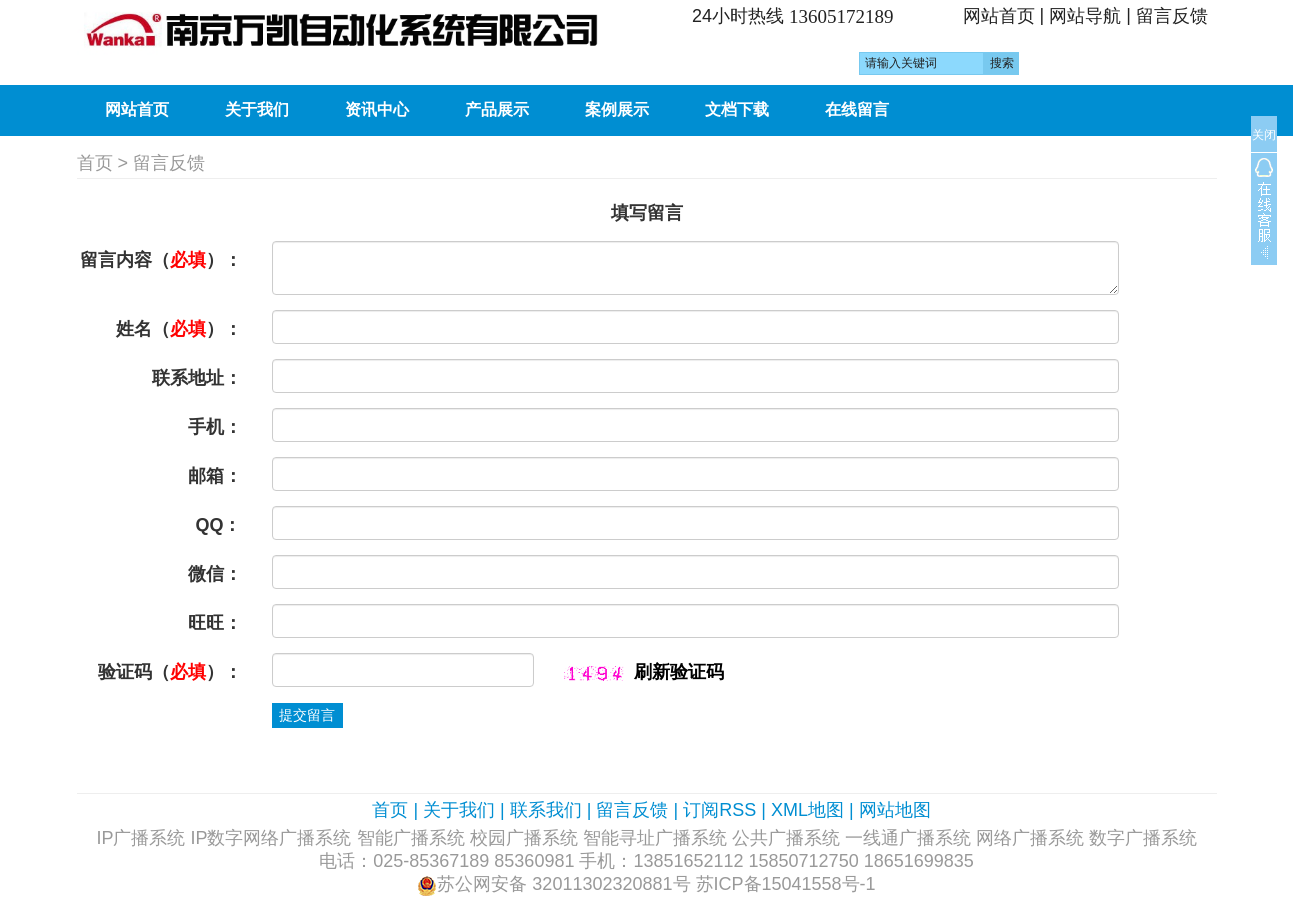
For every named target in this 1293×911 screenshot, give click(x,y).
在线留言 (857, 109)
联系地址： (197, 378)
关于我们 (459, 810)
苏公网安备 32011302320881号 (563, 884)
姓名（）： (179, 329)
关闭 (1264, 135)
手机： (215, 427)
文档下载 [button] (737, 109)
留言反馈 (1172, 16)
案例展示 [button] (617, 109)
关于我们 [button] (257, 109)
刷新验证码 (679, 672)
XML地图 (807, 810)
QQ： (218, 525)
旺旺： (215, 623)
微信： (215, 574)
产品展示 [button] (497, 109)
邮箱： (215, 476)
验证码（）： (170, 672)
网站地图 (895, 810)
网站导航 (1085, 16)
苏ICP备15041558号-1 (786, 884)
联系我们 (546, 810)
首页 (95, 163)
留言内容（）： (161, 260)
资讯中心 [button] (377, 109)
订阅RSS (719, 810)
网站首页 (999, 16)
